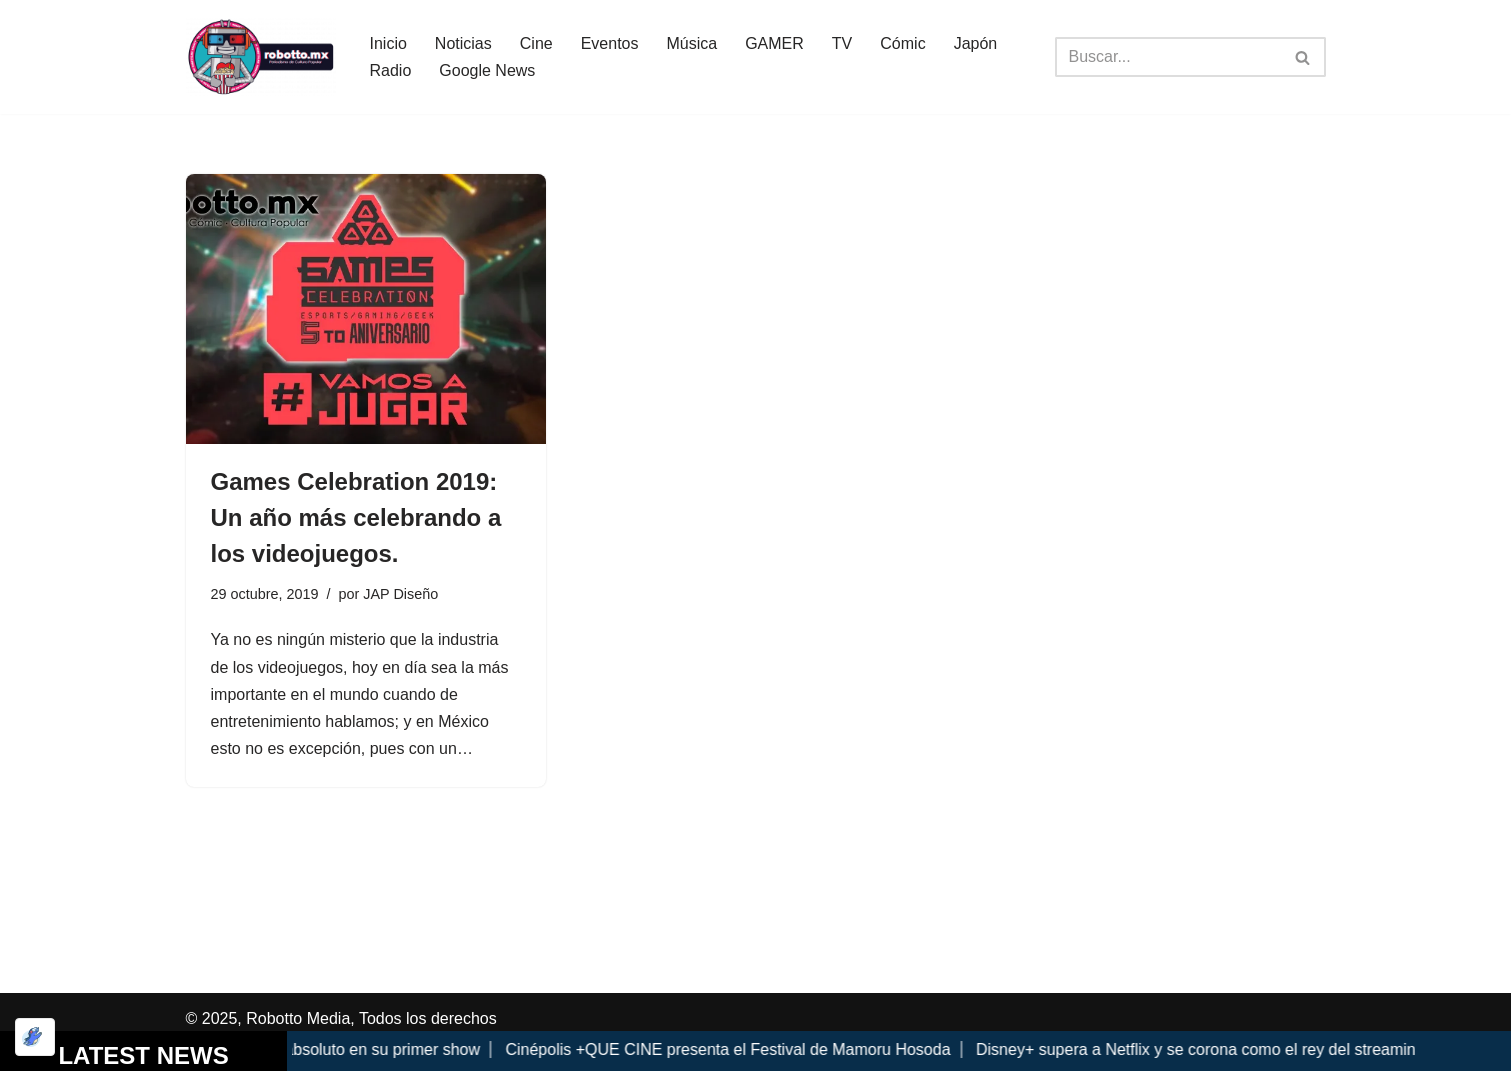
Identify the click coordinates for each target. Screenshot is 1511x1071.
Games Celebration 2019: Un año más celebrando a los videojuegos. (356, 517)
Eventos (610, 43)
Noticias (463, 43)
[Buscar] (1168, 57)
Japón (976, 43)
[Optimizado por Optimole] (35, 1037)
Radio (391, 70)
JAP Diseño (400, 594)
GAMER (774, 43)
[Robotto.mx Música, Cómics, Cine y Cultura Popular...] (261, 57)
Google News (487, 70)
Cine (536, 43)
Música (691, 43)
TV (842, 43)
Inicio (388, 43)
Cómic (902, 43)
